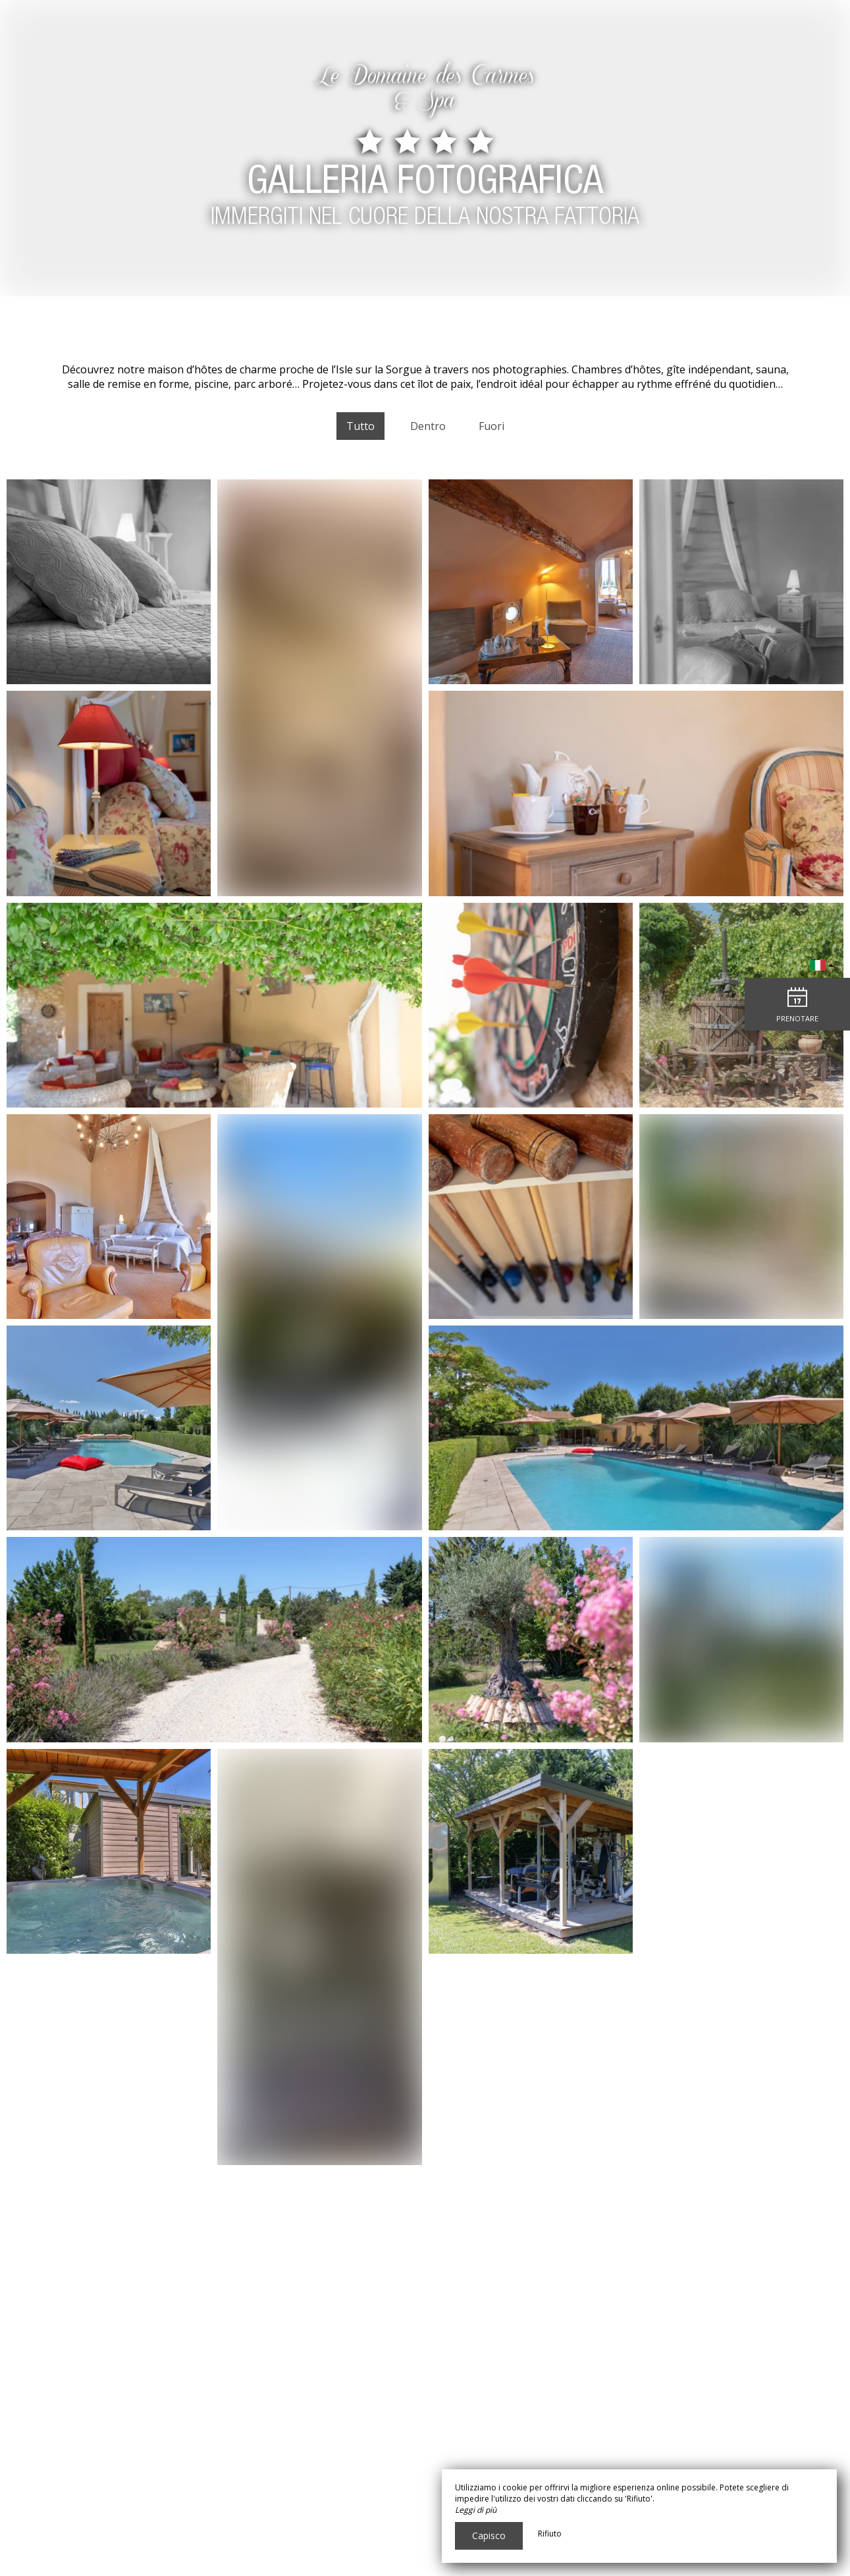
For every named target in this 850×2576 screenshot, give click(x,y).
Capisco (489, 2535)
